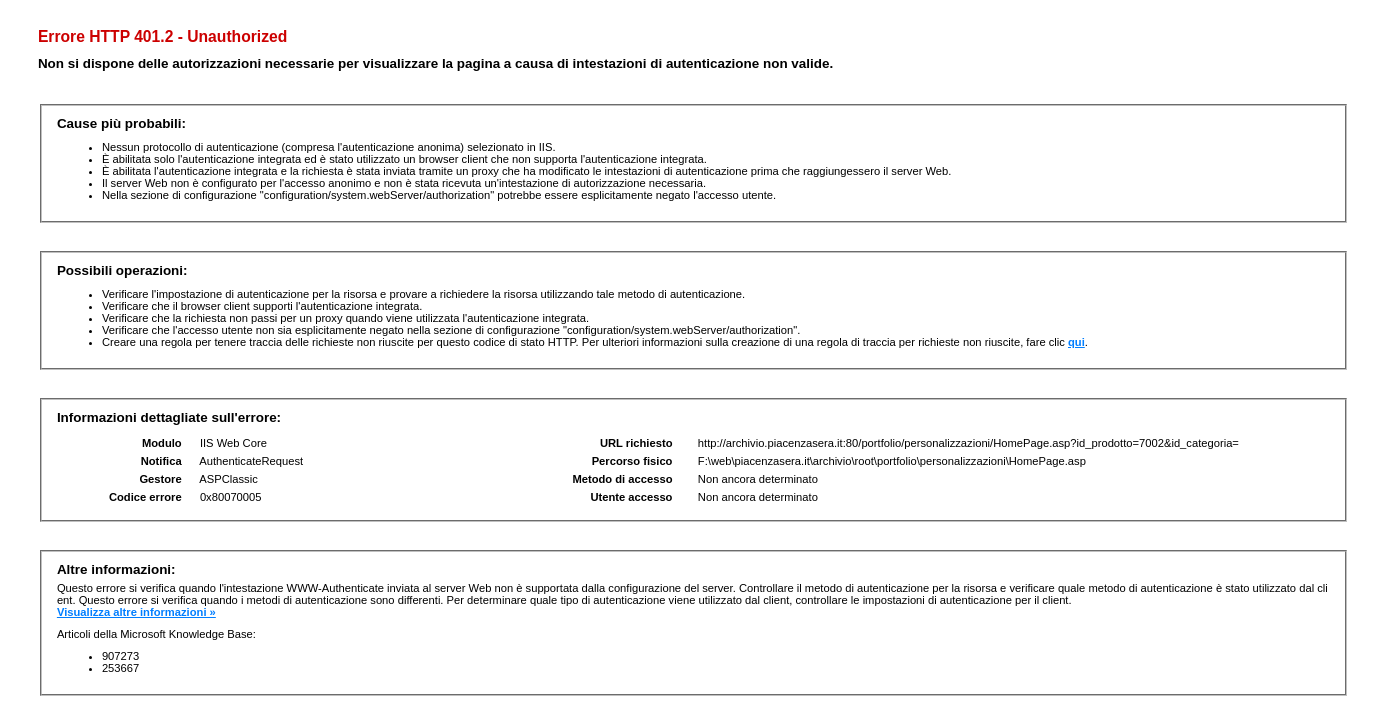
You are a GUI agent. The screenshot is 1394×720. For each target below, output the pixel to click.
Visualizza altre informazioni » (136, 612)
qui (1076, 342)
